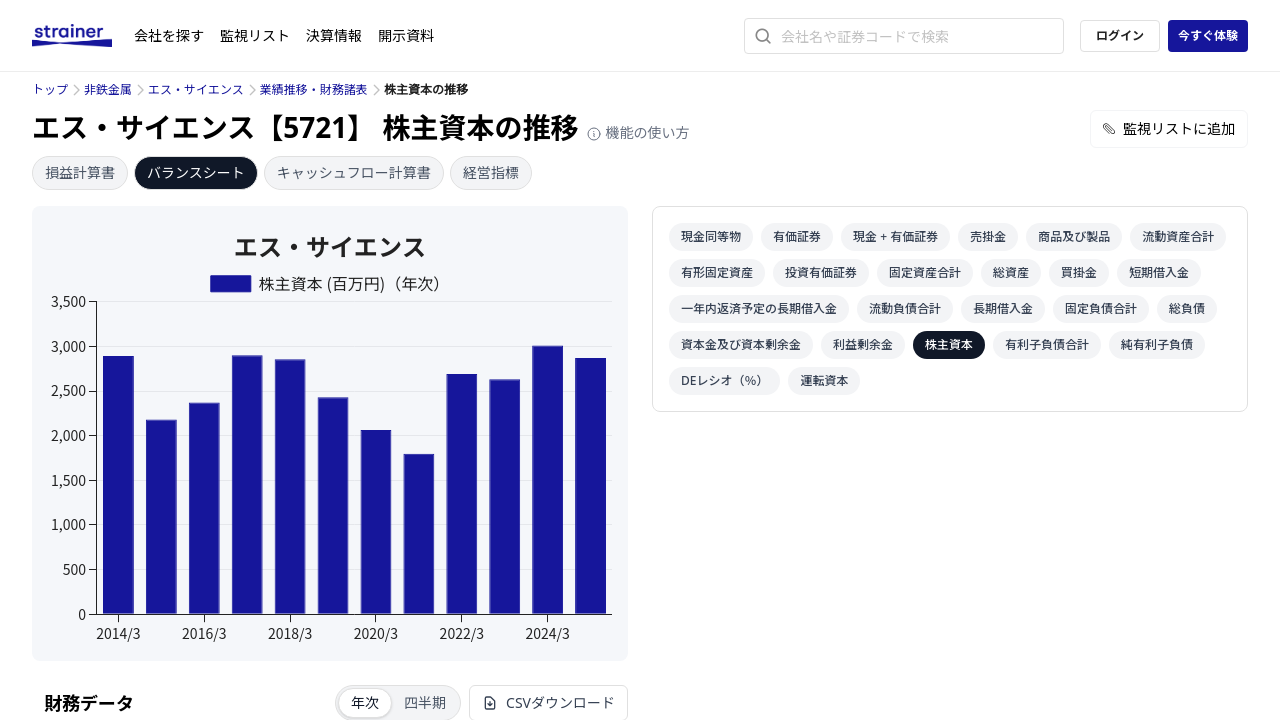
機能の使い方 (638, 132)
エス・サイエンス (196, 89)
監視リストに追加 (1169, 128)
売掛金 (988, 236)
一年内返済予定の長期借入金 (759, 308)
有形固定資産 (717, 272)
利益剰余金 (863, 344)
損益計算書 (80, 172)
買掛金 (1079, 272)
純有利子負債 (1157, 344)
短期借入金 (1159, 272)
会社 (169, 35)
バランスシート (196, 172)
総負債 (1187, 308)
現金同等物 (711, 236)
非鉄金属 (108, 89)
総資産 (1011, 272)
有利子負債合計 (1047, 344)
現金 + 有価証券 (895, 236)
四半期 (425, 702)
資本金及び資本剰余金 (741, 344)
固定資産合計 (925, 272)
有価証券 (797, 236)
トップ (50, 89)
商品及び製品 (1074, 236)
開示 (406, 35)
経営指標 (491, 172)
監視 (255, 35)
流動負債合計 (905, 308)
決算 (334, 35)
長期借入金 (1003, 308)
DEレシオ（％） (724, 380)
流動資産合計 (1178, 236)
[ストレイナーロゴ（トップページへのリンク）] (83, 36)
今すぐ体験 (1208, 35)
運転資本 (824, 380)
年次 (365, 702)
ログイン (1120, 35)
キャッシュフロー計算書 (354, 172)
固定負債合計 (1101, 308)
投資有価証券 (821, 272)
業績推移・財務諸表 (314, 89)
